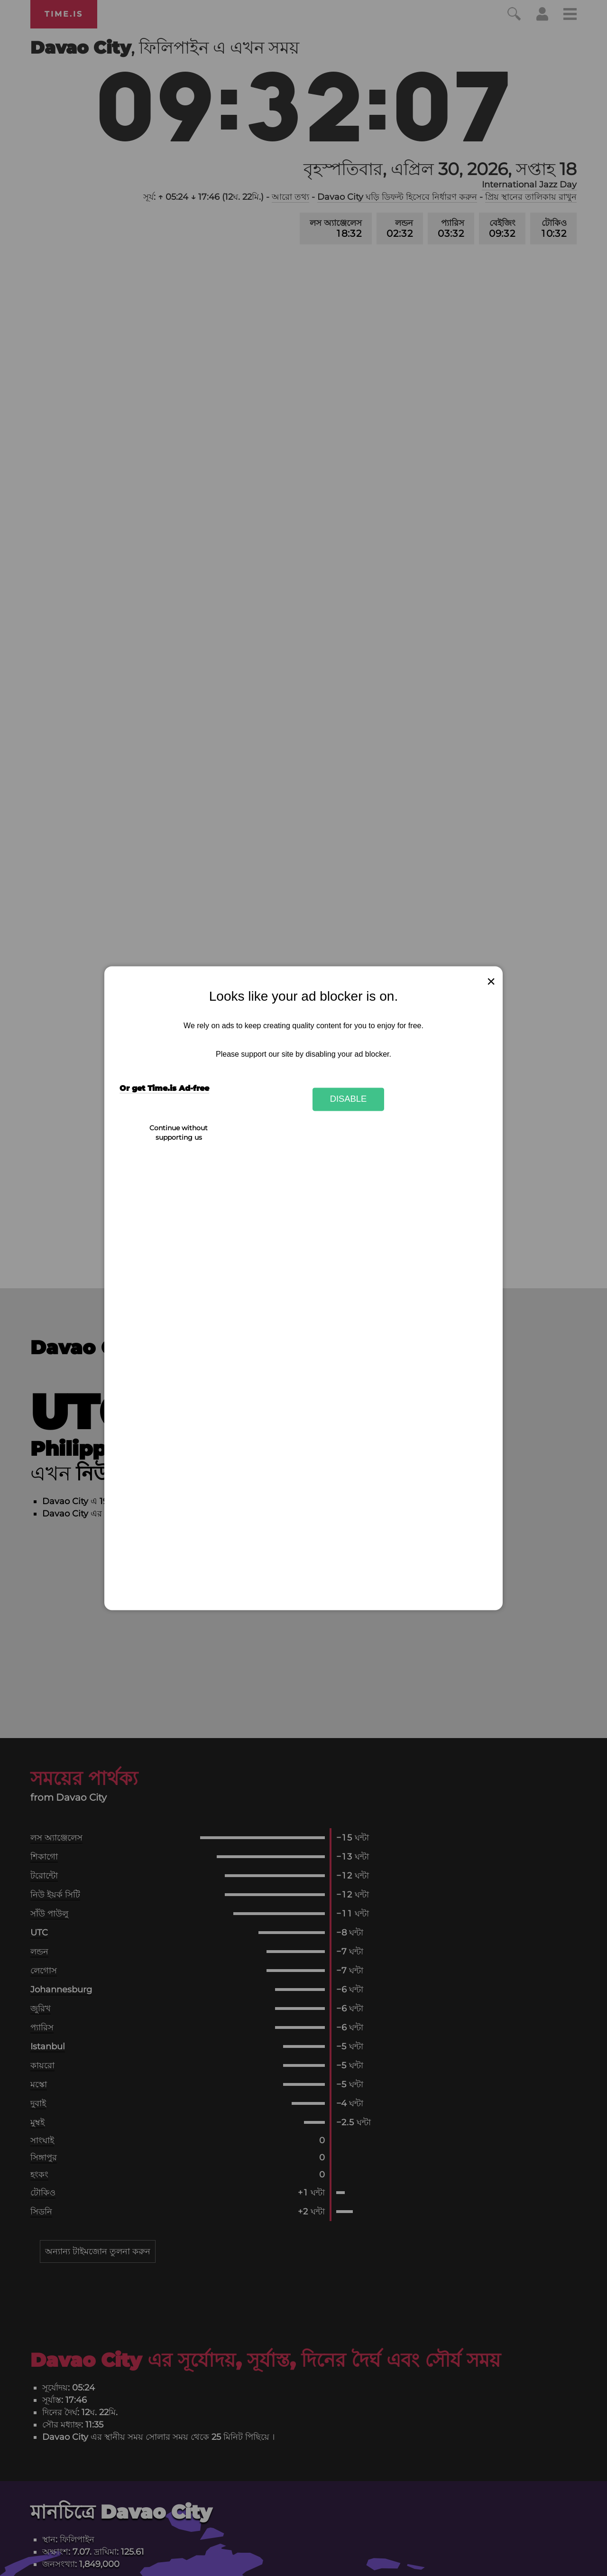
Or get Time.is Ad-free (164, 1088)
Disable (348, 1099)
